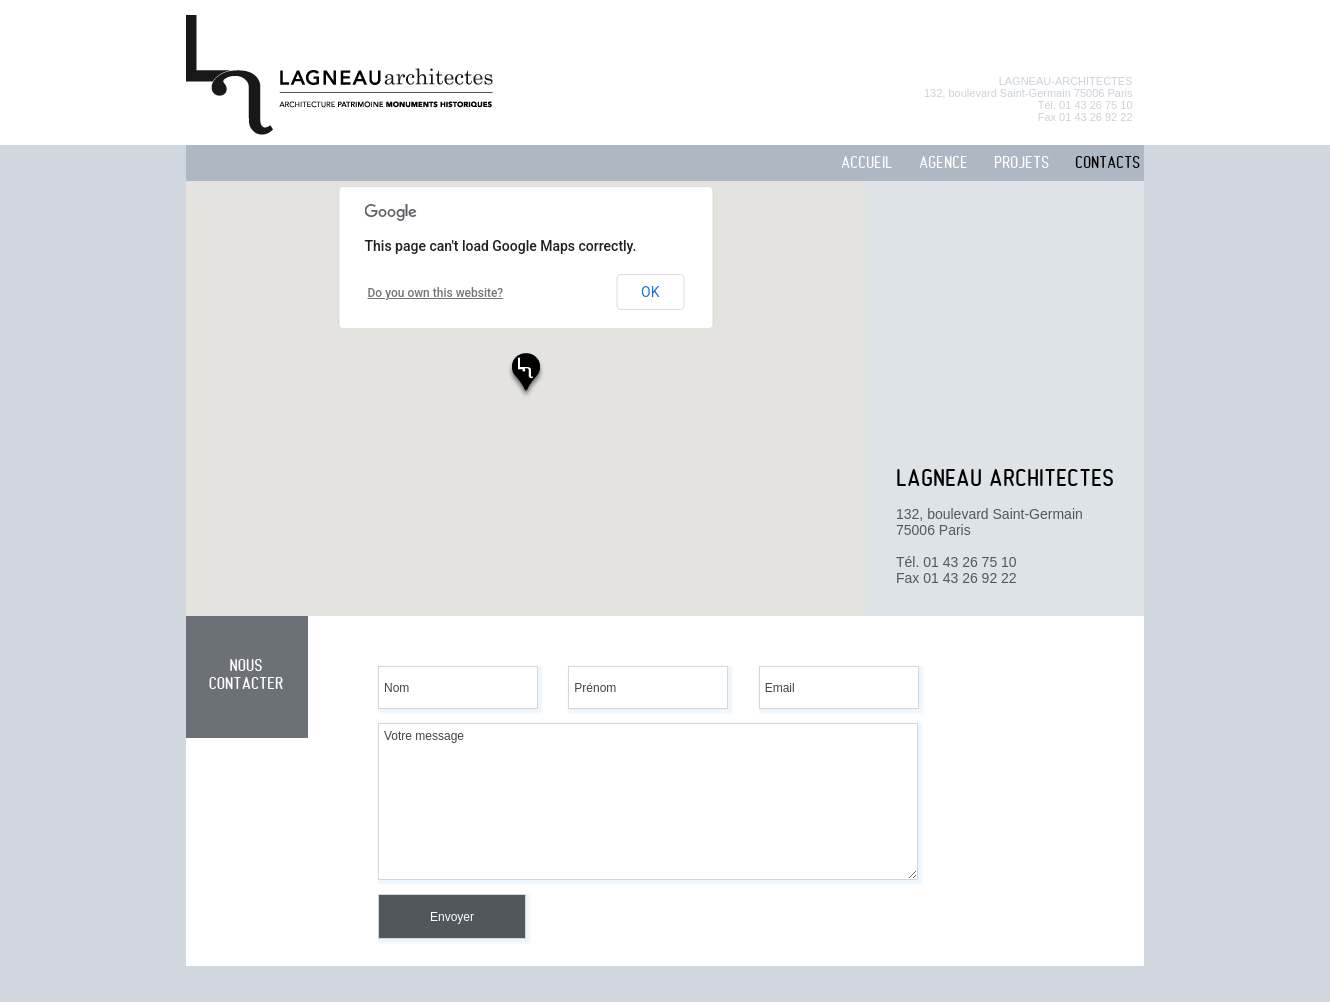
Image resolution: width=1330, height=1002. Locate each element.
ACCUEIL (867, 163)
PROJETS (1021, 163)
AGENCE (943, 163)
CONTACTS (1107, 163)
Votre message (648, 801)
